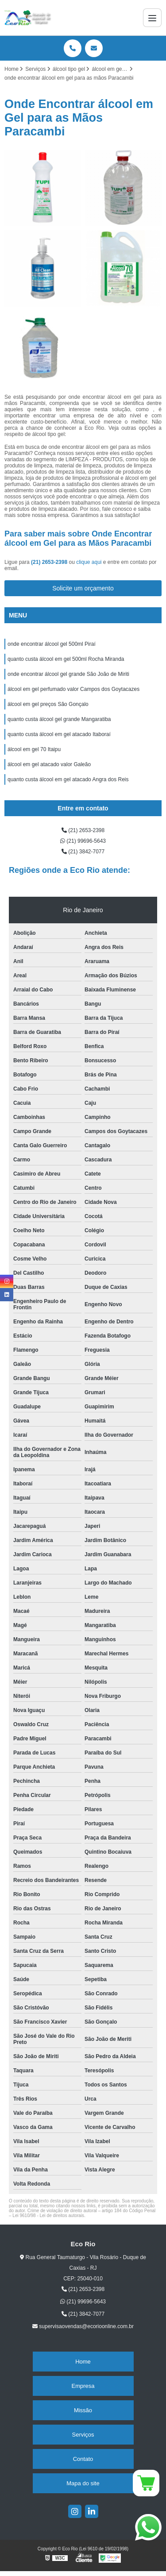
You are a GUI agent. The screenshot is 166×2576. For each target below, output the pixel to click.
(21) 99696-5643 (83, 841)
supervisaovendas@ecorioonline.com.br (83, 2326)
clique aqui (88, 562)
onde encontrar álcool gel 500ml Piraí (52, 644)
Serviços (83, 2434)
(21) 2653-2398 (50, 562)
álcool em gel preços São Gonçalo (48, 704)
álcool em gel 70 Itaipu (34, 749)
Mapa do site (82, 2483)
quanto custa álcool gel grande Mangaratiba (59, 719)
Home (83, 2361)
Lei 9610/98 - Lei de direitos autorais (48, 2215)
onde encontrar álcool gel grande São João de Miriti (68, 674)
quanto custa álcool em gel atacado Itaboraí (59, 734)
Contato (83, 2459)
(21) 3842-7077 (83, 851)
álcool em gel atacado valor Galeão (49, 764)
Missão (83, 2410)
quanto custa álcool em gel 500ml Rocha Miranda (66, 659)
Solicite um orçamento (83, 588)
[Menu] (152, 17)
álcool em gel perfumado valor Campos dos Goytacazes (73, 689)
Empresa (82, 2386)
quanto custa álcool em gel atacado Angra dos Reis (68, 779)
